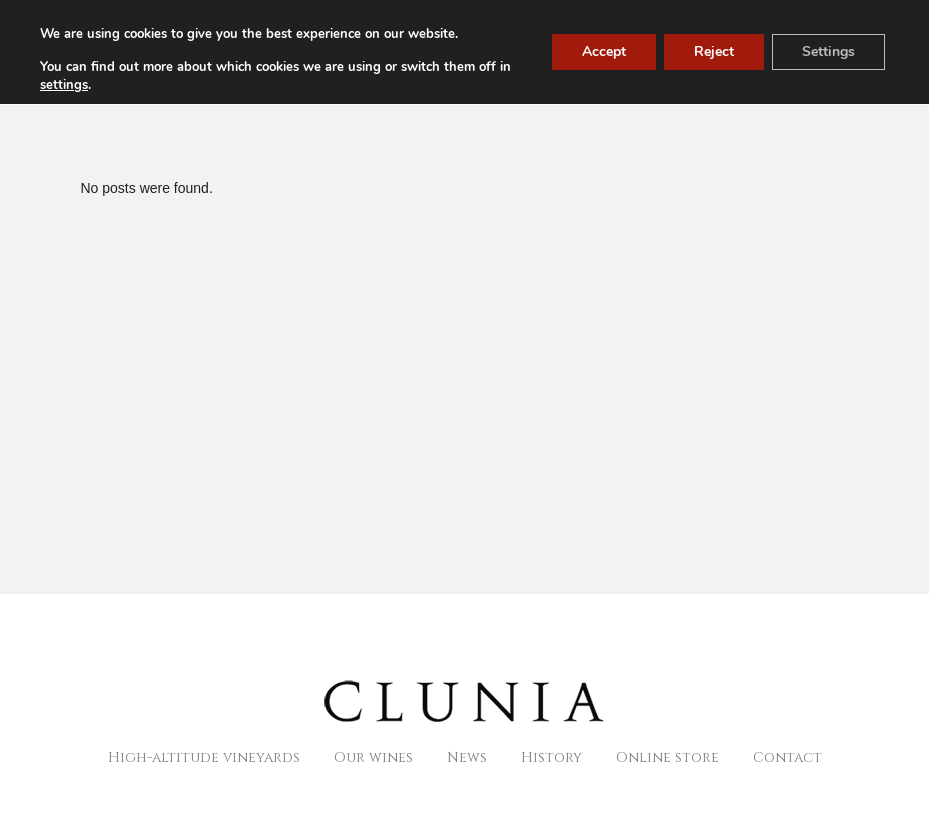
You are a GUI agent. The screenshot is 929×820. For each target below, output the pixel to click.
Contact (787, 757)
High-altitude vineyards (204, 757)
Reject (714, 51)
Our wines (373, 757)
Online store (667, 757)
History (551, 757)
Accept (604, 51)
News (467, 757)
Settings (828, 51)
